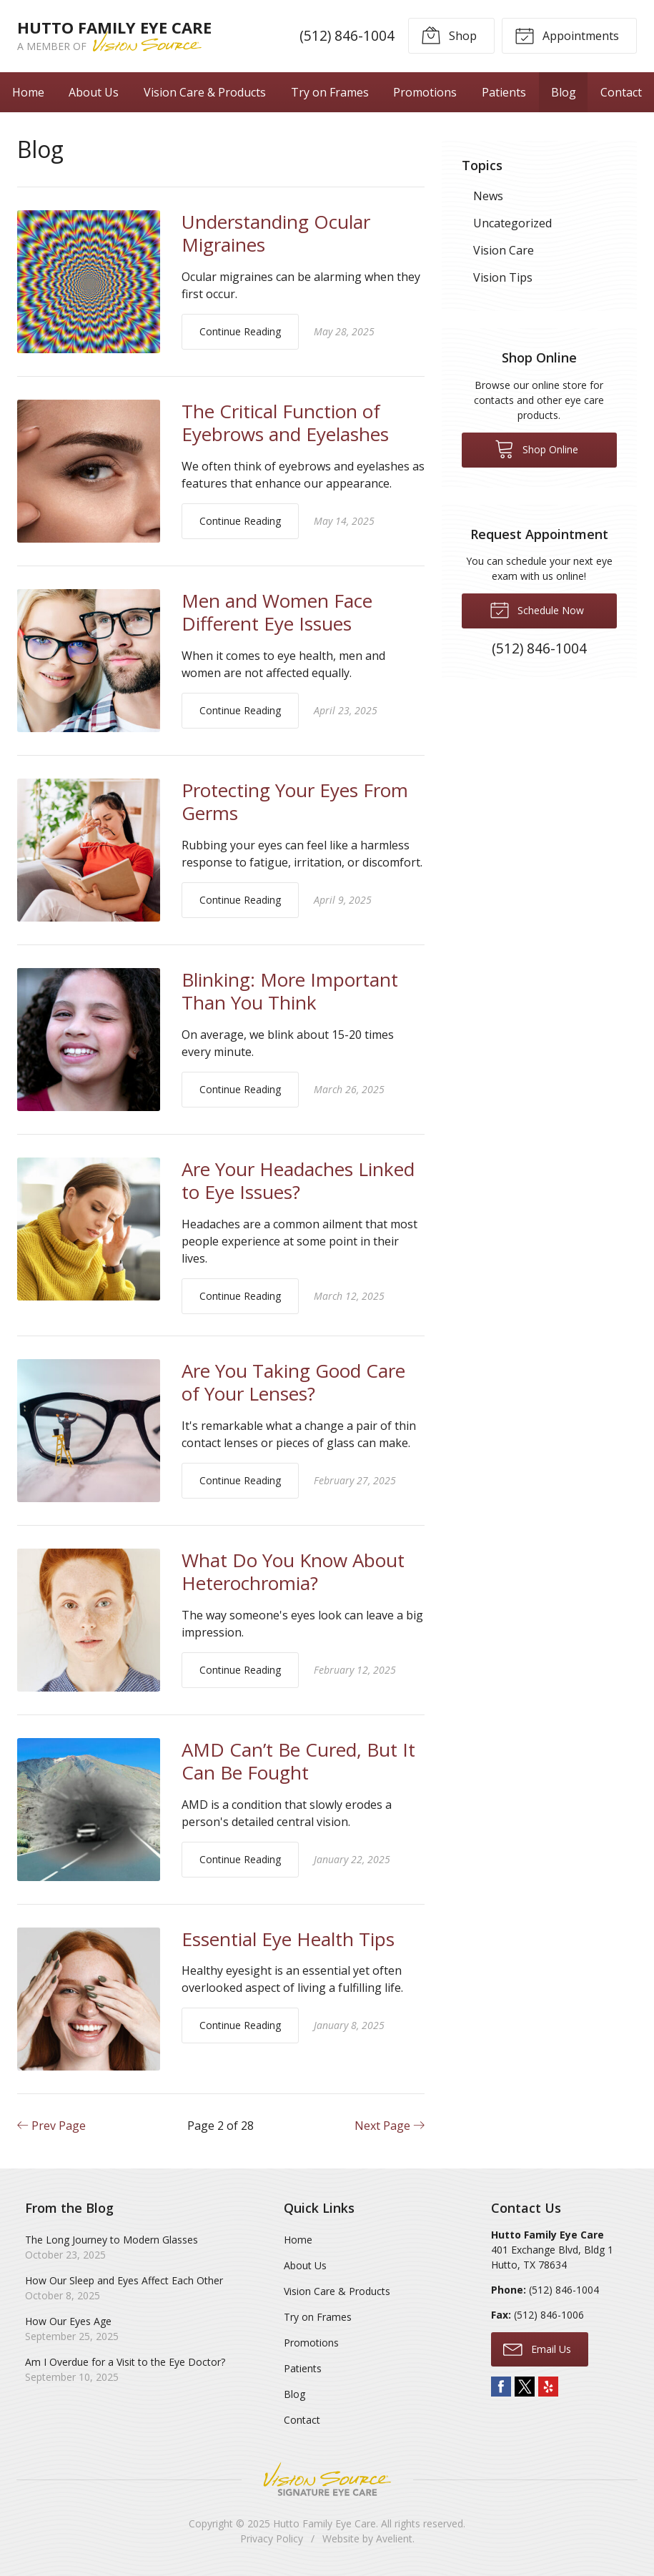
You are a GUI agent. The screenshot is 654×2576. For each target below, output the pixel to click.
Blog (563, 92)
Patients (504, 92)
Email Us (537, 2349)
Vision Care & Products (205, 92)
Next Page (390, 2125)
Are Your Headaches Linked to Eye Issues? (298, 1180)
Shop (449, 35)
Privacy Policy (271, 2538)
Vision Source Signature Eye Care (327, 2479)
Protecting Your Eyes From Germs (295, 801)
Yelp (548, 2387)
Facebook (501, 2387)
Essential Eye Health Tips (288, 1939)
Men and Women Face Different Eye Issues (277, 612)
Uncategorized (512, 223)
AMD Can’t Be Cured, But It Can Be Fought (298, 1761)
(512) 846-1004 (347, 35)
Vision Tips (502, 277)
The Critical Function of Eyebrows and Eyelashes (285, 423)
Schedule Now (537, 609)
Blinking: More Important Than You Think (290, 991)
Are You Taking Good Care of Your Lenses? (293, 1382)
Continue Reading (240, 331)
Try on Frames (330, 92)
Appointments (567, 35)
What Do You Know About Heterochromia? (293, 1572)
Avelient (394, 2538)
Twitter (525, 2387)
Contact (621, 92)
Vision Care (503, 250)
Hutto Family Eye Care (324, 2523)
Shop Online (536, 448)
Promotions (425, 92)
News (488, 196)
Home (28, 92)
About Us (94, 92)
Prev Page (51, 2125)
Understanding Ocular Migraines (276, 233)
